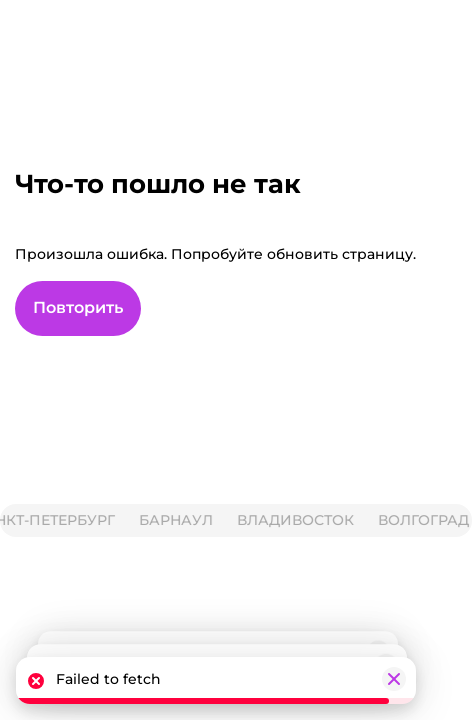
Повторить (78, 307)
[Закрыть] (394, 679)
